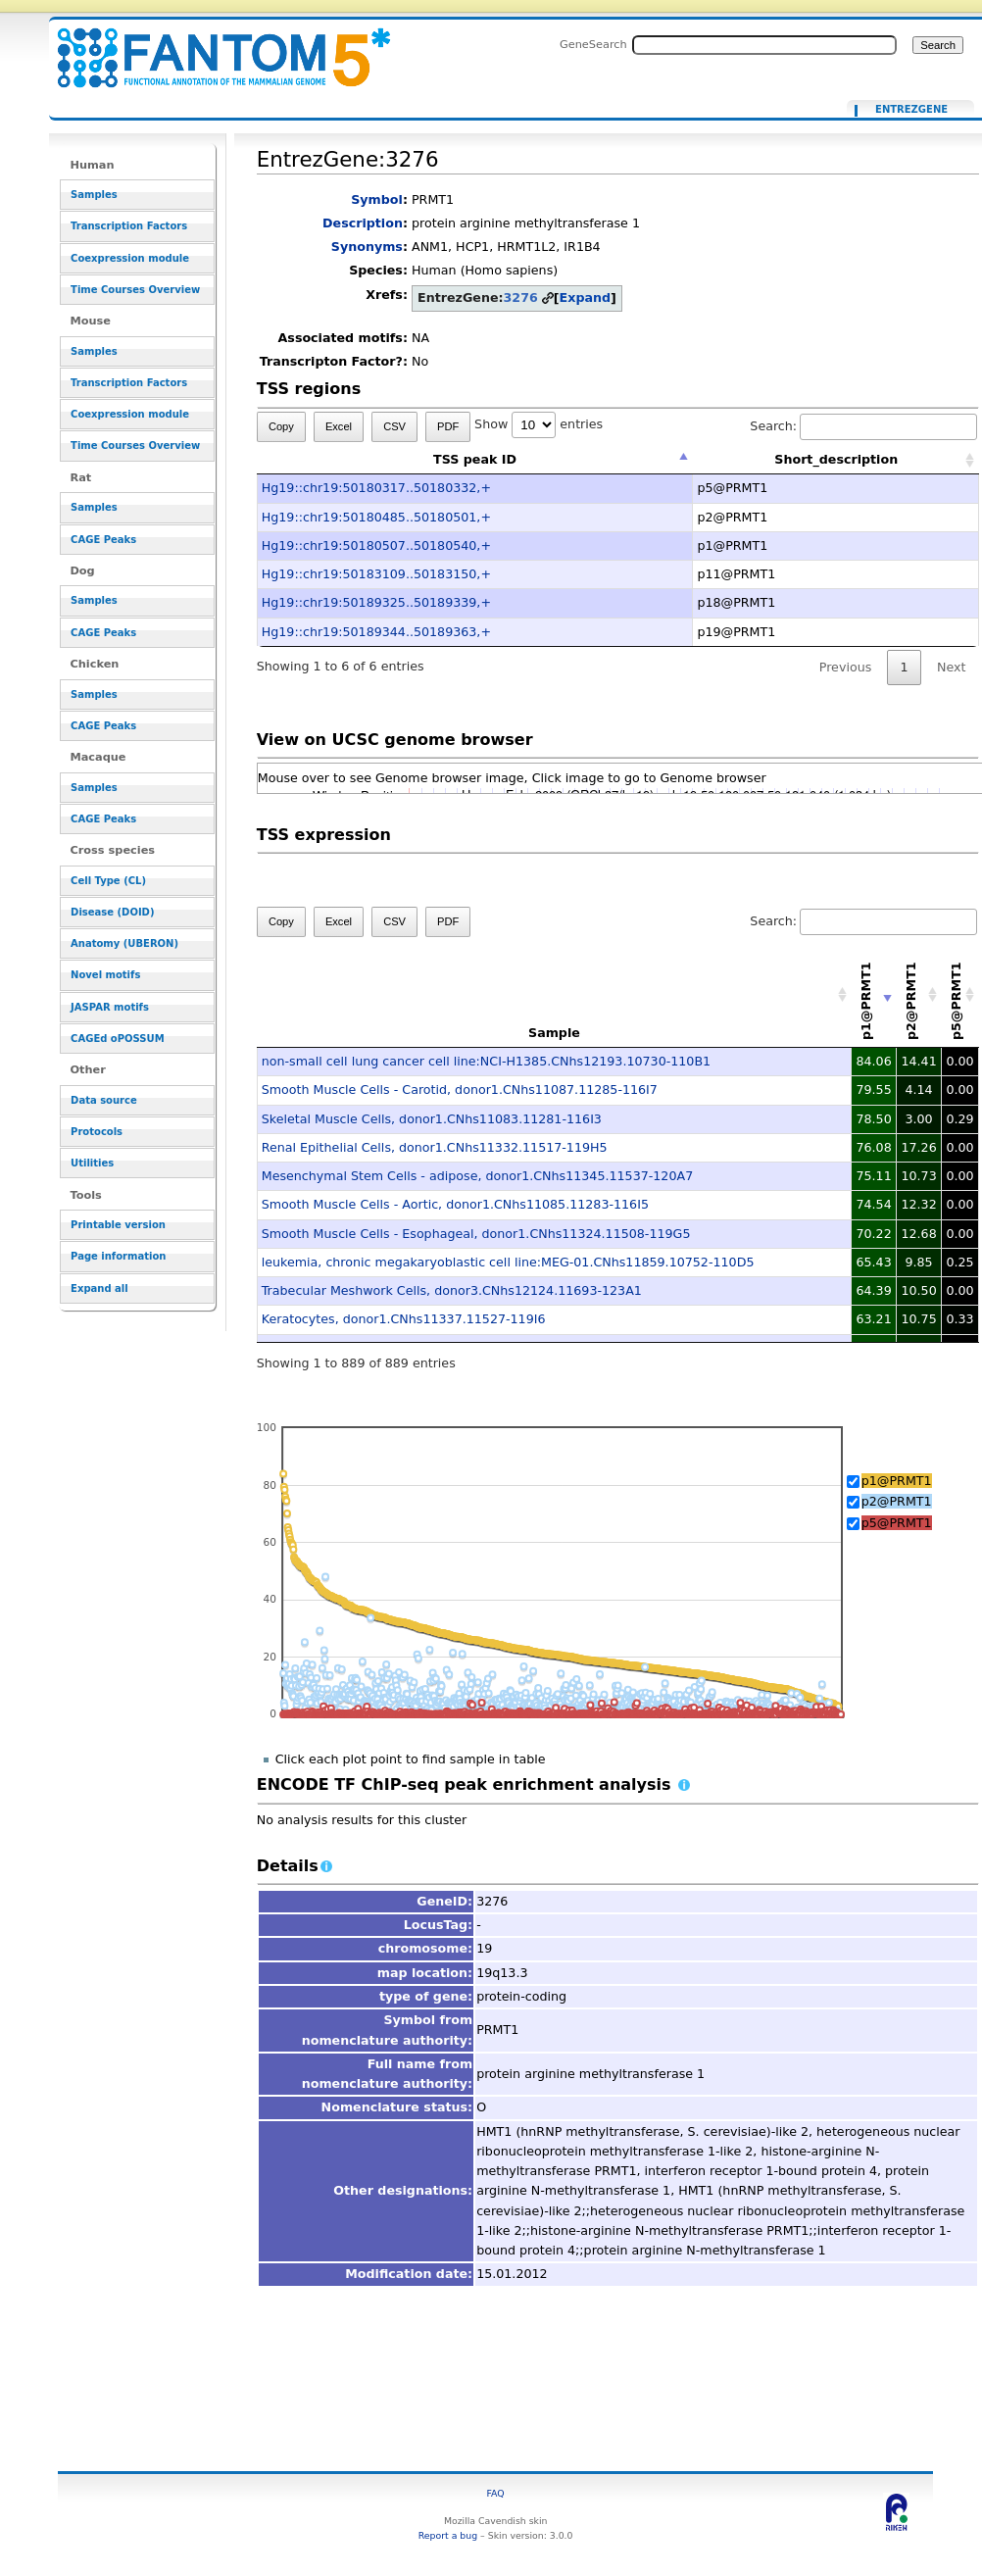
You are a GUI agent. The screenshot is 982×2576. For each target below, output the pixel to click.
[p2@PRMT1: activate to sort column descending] (919, 994)
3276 (521, 297)
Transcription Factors (129, 226)
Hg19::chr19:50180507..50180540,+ (376, 545)
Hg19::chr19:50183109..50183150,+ (376, 574)
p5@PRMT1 (896, 1522)
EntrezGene (911, 110)
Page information (118, 1256)
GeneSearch (593, 44)
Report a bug (447, 2535)
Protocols (97, 1131)
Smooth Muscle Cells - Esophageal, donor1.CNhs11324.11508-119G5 (476, 1233)
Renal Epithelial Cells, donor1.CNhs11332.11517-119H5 (435, 1147)
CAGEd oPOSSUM (117, 1038)
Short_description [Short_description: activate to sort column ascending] (836, 459)
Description (362, 223)
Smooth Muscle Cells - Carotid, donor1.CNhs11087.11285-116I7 (460, 1089)
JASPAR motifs (110, 1007)
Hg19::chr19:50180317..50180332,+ (376, 487)
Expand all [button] (99, 1288)
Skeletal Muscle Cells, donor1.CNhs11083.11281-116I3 (432, 1119)
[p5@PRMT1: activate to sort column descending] (960, 994)
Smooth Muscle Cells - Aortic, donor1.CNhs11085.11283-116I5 (455, 1204)
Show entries (538, 424)
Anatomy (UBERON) (124, 943)
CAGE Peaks (103, 539)
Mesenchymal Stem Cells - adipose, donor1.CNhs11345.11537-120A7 (477, 1175)
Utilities (92, 1163)
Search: (863, 426)
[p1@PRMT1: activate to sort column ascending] (874, 994)
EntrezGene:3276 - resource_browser (211, 47)
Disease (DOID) (112, 912)
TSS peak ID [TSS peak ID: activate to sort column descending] (474, 459)
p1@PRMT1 (896, 1480)
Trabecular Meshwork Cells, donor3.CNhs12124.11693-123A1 (452, 1290)
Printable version (118, 1224)
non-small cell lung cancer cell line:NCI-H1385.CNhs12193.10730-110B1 (486, 1061)
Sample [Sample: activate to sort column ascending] (554, 1032)
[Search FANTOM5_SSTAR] (764, 45)
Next (951, 667)
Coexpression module (130, 258)
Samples (94, 194)
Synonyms (367, 246)
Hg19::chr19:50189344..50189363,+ (376, 631)
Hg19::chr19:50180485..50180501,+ (376, 517)
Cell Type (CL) (108, 880)
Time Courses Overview (135, 289)
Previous (845, 667)
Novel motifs (105, 974)
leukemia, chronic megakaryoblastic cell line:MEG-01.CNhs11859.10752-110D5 (508, 1262)
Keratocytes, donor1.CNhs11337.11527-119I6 (404, 1319)
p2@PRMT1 (896, 1501)
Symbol (377, 199)
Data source (104, 1100)
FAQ (496, 2493)
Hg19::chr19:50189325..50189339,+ (376, 602)
